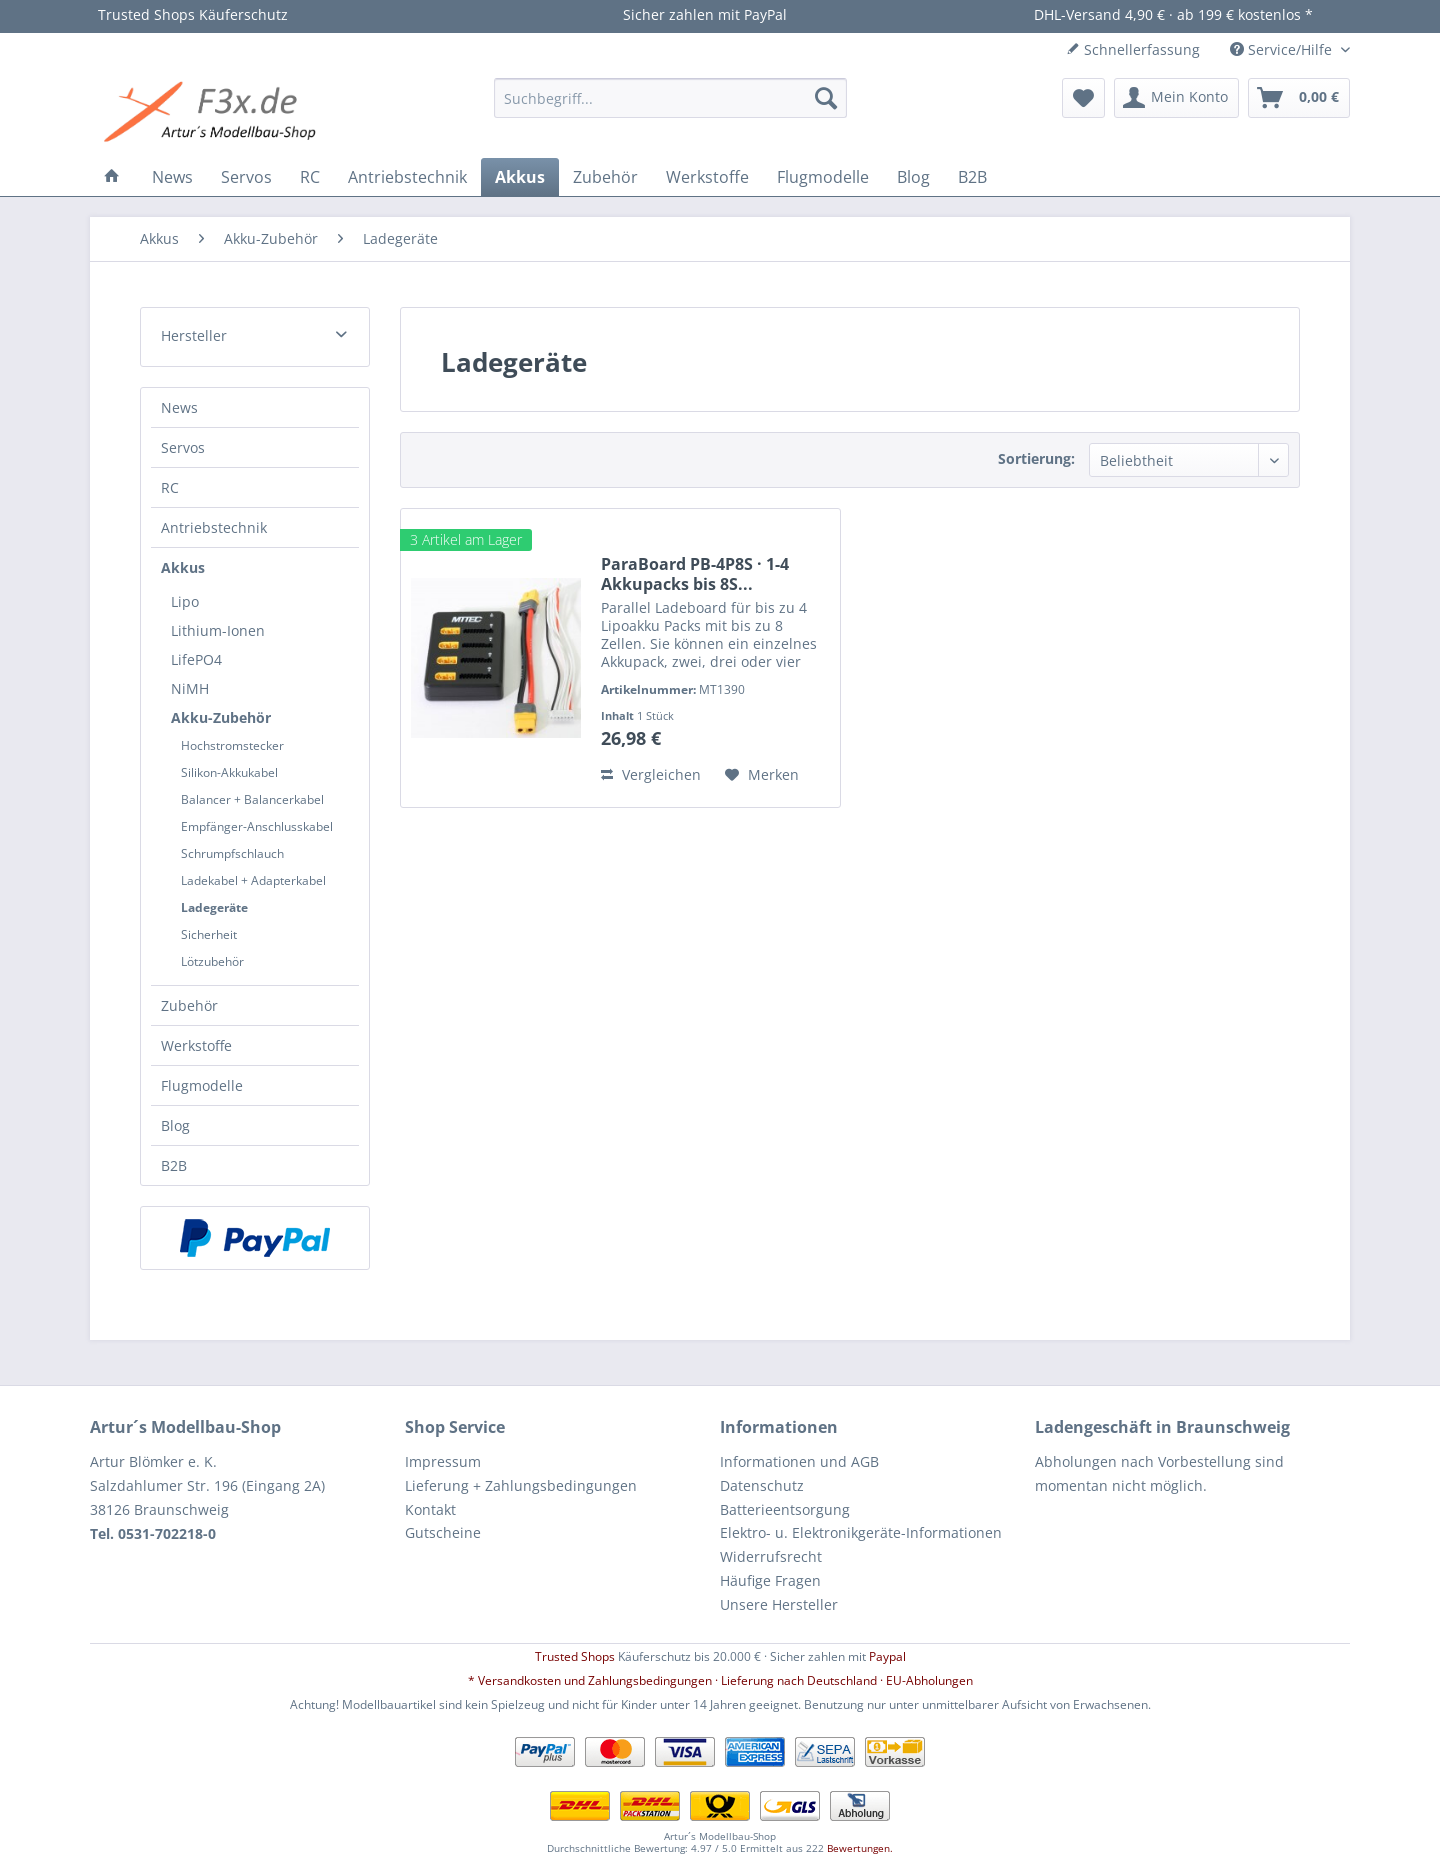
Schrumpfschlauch (232, 853)
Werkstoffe (196, 1045)
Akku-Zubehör (221, 717)
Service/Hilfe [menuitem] (1283, 49)
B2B (174, 1165)
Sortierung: (1036, 458)
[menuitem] (670, 98)
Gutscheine (443, 1532)
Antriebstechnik (214, 527)
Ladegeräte (214, 907)
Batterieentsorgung (785, 1509)
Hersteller (194, 335)
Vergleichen (651, 774)
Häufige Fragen (770, 1580)
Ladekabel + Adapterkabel (253, 880)
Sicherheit (209, 934)
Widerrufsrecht (771, 1556)
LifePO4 (196, 659)
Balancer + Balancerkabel (252, 799)
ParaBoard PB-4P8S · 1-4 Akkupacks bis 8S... (695, 574)
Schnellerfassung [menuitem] (1133, 49)
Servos (183, 447)
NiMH (190, 688)
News (179, 407)
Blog (175, 1125)
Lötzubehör (212, 961)
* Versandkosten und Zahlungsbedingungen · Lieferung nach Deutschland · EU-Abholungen (720, 1680)
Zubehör (189, 1005)
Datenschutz (762, 1485)
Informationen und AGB (799, 1461)
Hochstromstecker (232, 745)
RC (170, 487)
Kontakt (430, 1509)
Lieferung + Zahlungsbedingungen (521, 1485)
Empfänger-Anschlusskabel (257, 826)
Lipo (185, 601)
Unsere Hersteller (779, 1604)
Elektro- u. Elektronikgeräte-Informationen (861, 1532)
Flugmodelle (202, 1085)
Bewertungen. (860, 1848)
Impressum (443, 1461)
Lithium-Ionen (218, 630)
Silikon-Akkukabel (229, 772)
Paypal (887, 1656)
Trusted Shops (575, 1656)
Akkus (183, 567)
